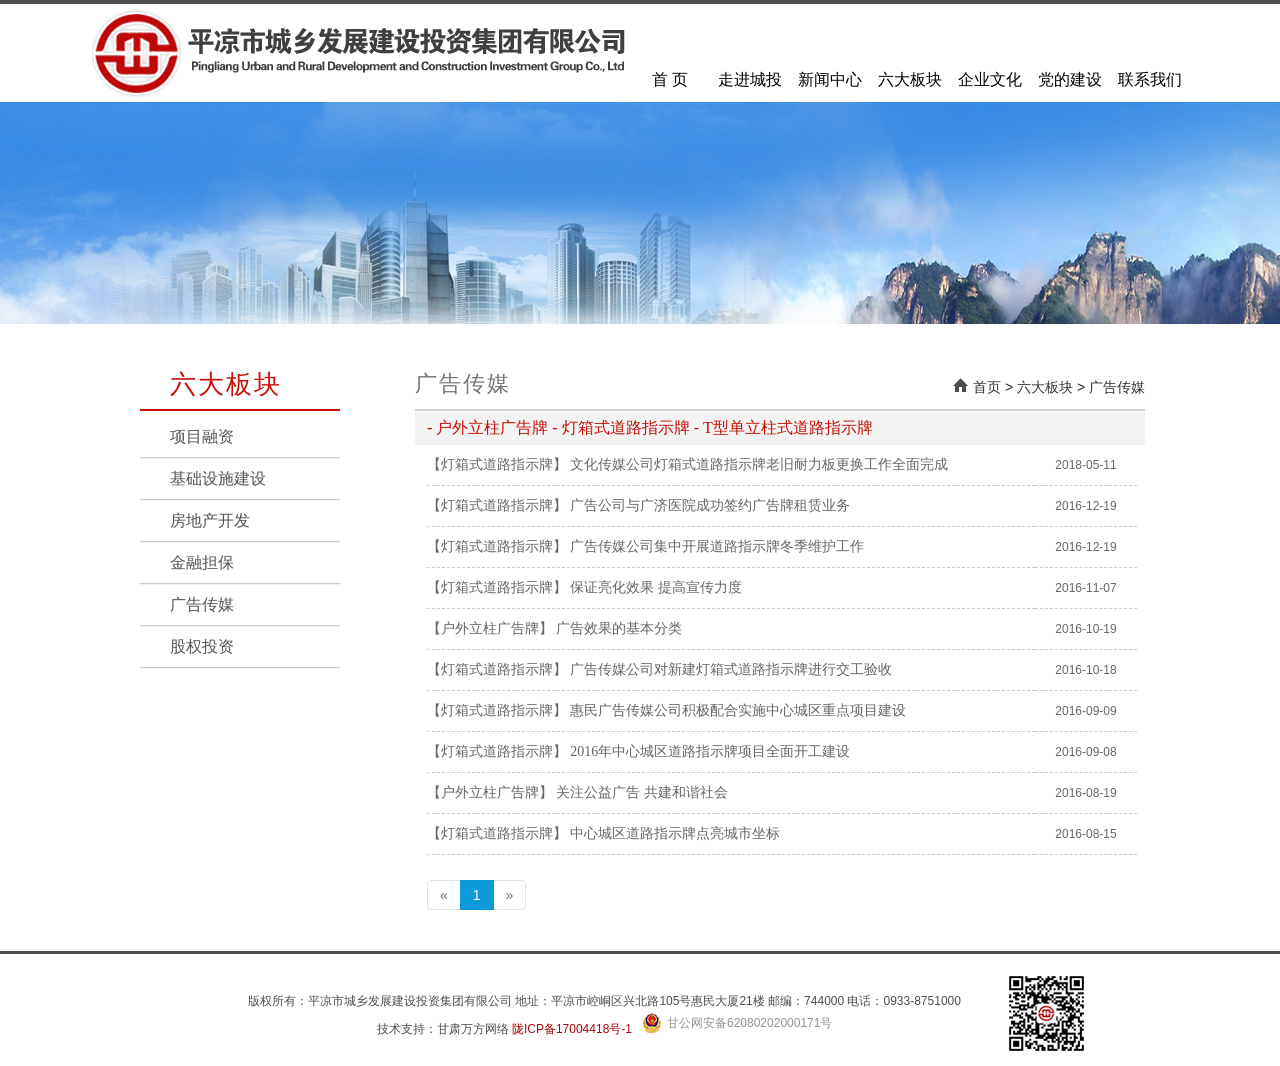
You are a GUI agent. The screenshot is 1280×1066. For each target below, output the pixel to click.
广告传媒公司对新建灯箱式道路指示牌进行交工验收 (731, 669)
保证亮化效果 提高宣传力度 (656, 587)
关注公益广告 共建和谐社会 (642, 792)
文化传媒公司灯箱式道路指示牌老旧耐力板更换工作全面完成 (759, 464)
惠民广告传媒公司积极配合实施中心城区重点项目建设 (738, 710)
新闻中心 (830, 79)
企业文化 (990, 79)
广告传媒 (1117, 387)
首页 (987, 387)
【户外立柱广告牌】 (490, 628)
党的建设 (1070, 79)
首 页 (670, 79)
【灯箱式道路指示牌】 (497, 464)
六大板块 (910, 79)
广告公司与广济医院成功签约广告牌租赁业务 (710, 505)
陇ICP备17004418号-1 (572, 1029)
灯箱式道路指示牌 (626, 427)
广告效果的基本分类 (619, 628)
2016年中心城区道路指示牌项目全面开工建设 (710, 751)
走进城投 (750, 79)
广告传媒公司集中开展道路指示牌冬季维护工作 (717, 546)
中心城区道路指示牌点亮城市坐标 (675, 833)
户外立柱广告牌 (492, 427)
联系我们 (1150, 79)
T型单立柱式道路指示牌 (788, 427)
